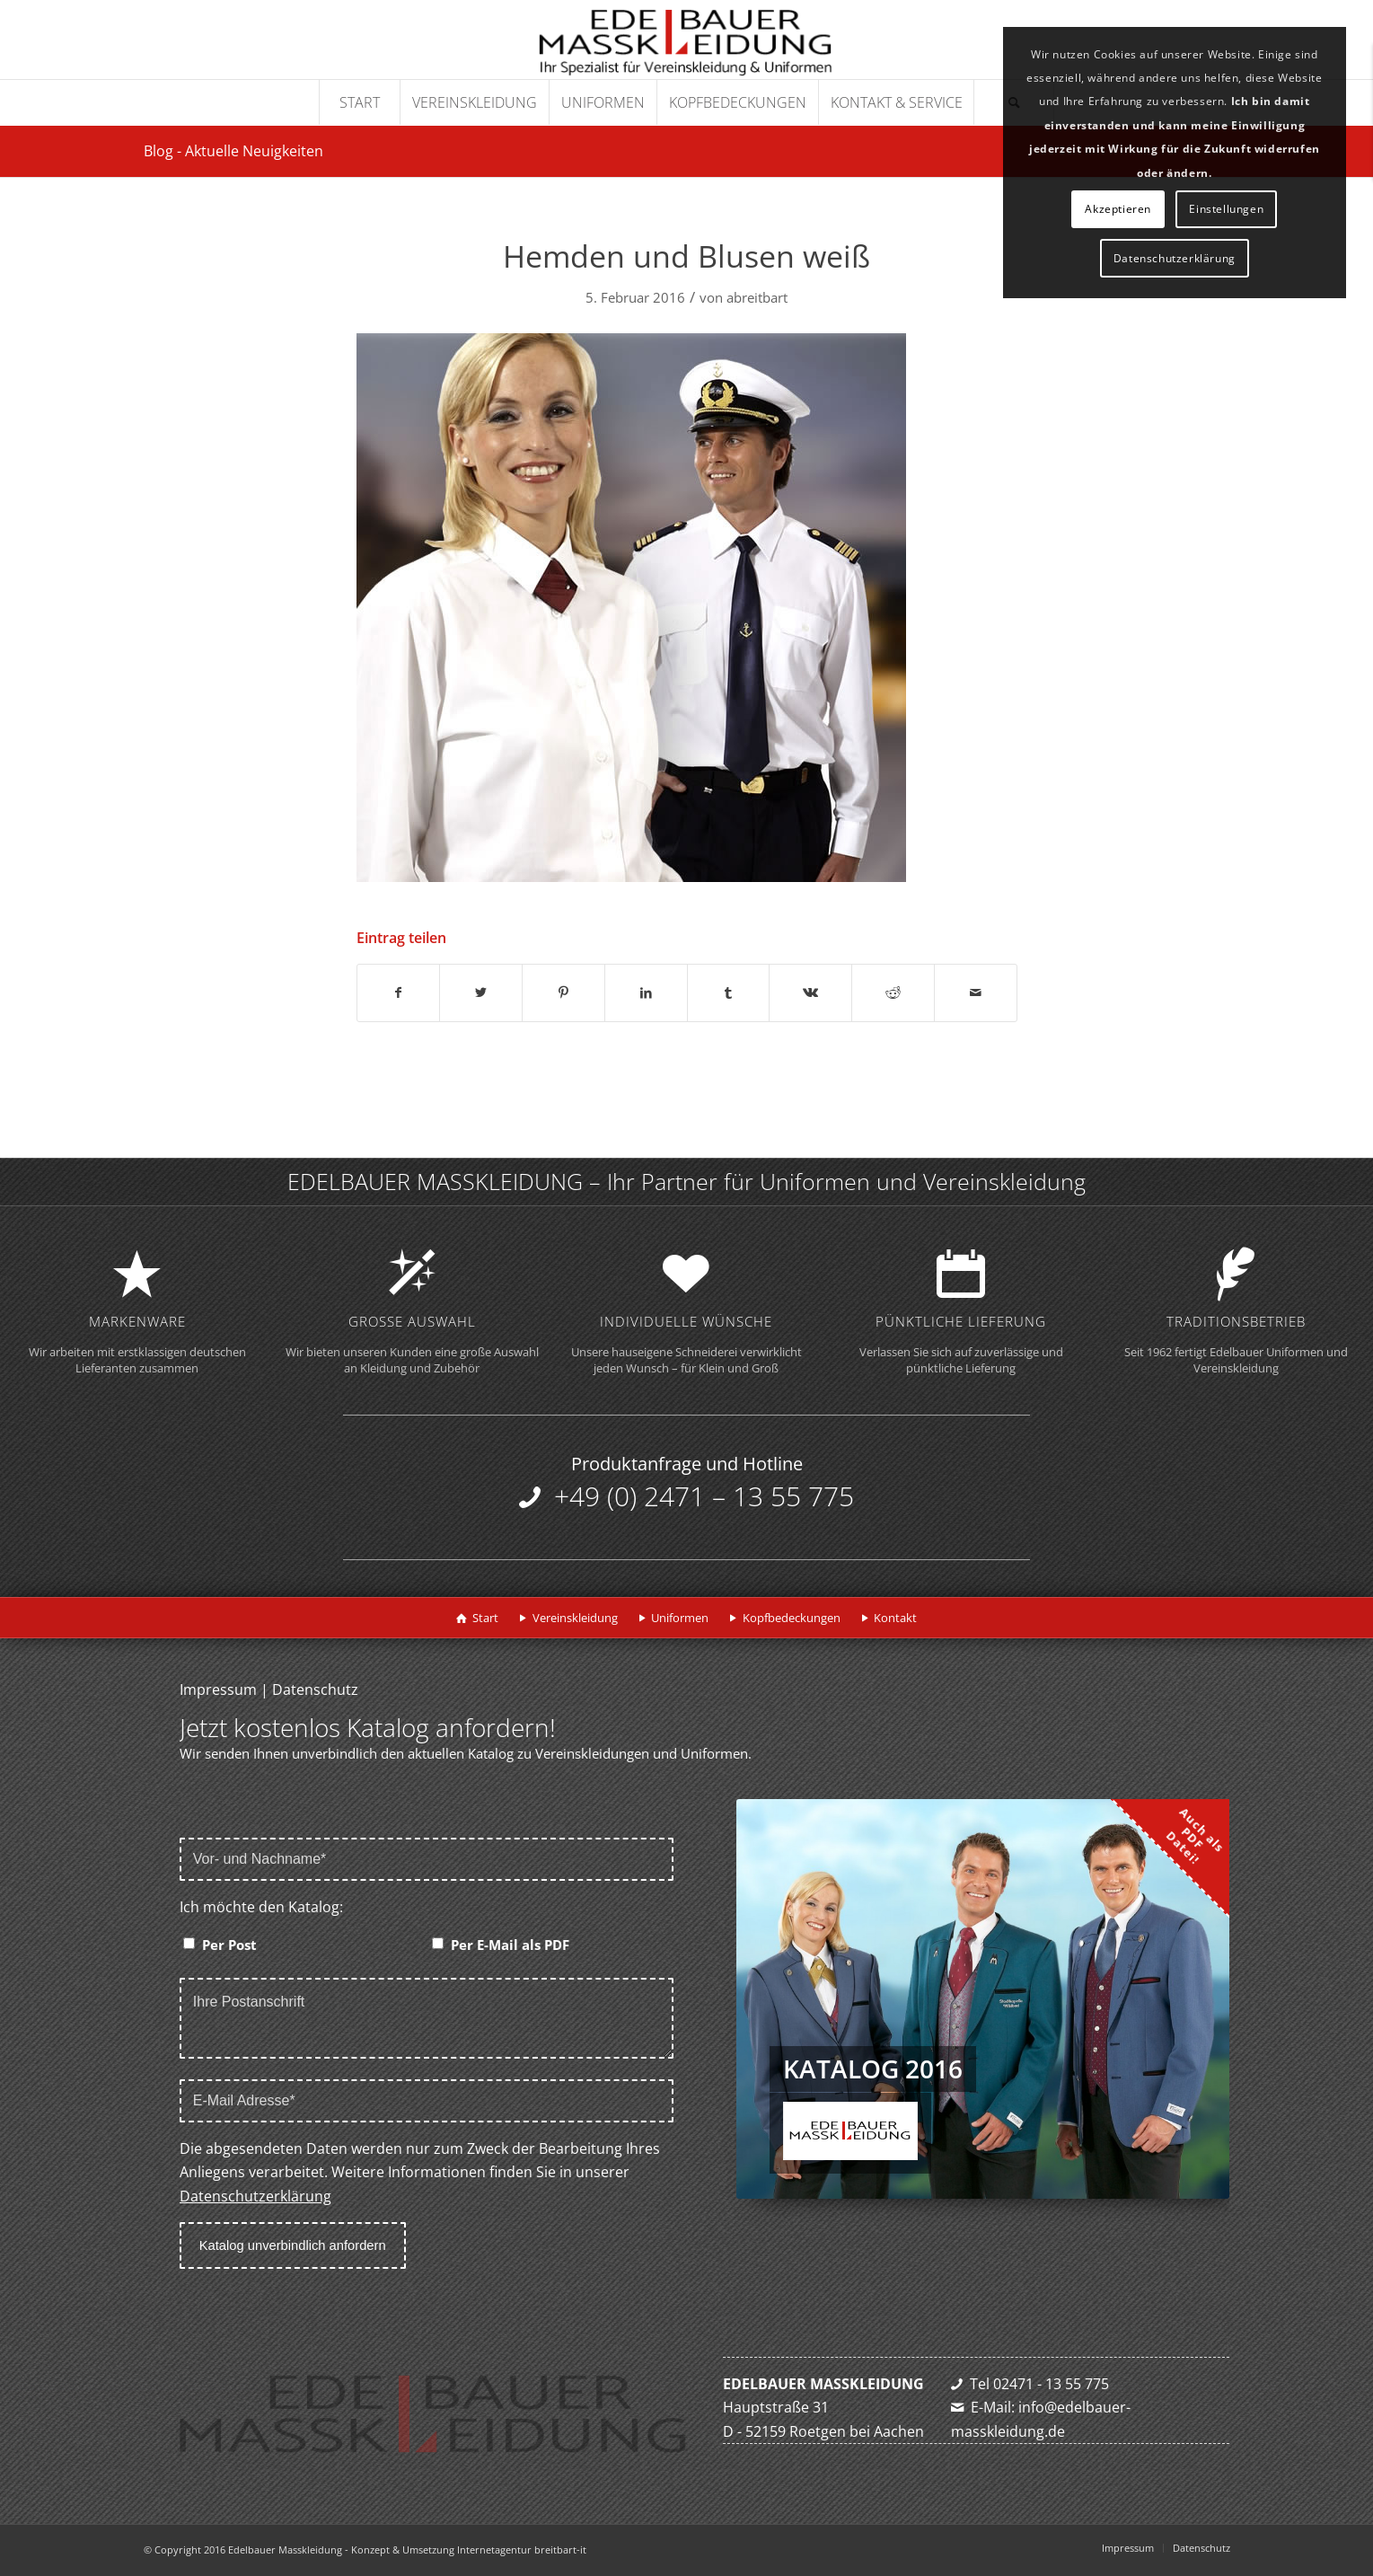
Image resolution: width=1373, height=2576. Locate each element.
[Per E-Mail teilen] (976, 992)
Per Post (229, 1945)
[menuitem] (359, 102)
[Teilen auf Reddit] (893, 992)
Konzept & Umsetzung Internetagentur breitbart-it (468, 2549)
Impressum (218, 1689)
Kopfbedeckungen (792, 1618)
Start (485, 1618)
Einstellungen (1226, 208)
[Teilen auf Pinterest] (563, 992)
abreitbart (757, 297)
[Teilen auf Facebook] (398, 992)
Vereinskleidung (575, 1618)
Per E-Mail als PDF (510, 1945)
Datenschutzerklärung (255, 2196)
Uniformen (680, 1618)
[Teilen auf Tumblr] (729, 992)
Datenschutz (315, 1689)
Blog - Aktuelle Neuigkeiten (233, 151)
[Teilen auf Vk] (810, 992)
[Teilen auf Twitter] (481, 992)
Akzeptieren (1118, 208)
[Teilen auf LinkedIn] (646, 992)
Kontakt (895, 1618)
